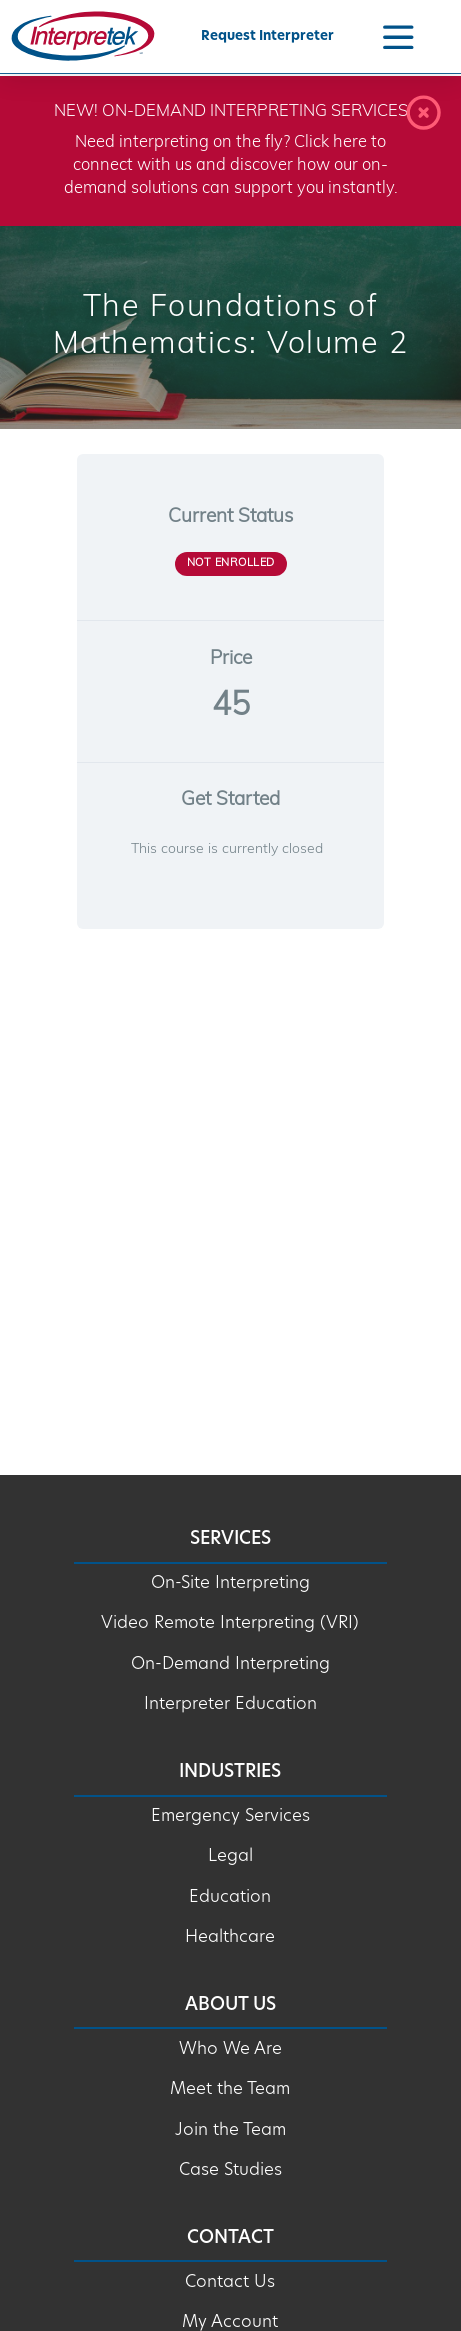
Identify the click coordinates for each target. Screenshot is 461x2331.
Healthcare (230, 1937)
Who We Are (230, 2049)
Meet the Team (230, 2089)
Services (230, 1539)
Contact (230, 2238)
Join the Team (230, 2130)
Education (230, 1897)
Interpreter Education (230, 1704)
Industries (230, 1772)
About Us (230, 2005)
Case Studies (230, 2170)
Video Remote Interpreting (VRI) (230, 1623)
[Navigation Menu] (397, 36)
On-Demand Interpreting (230, 1664)
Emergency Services (230, 1816)
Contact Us (230, 2282)
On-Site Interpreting (230, 1583)
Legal (230, 1856)
